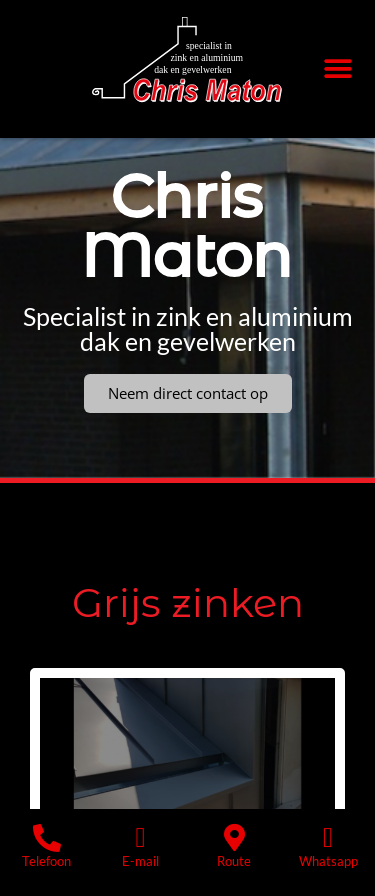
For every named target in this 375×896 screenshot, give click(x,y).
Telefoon (46, 861)
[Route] (234, 838)
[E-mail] (141, 838)
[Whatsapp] (328, 838)
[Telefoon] (47, 838)
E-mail (140, 861)
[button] (337, 69)
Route (234, 861)
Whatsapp (328, 861)
